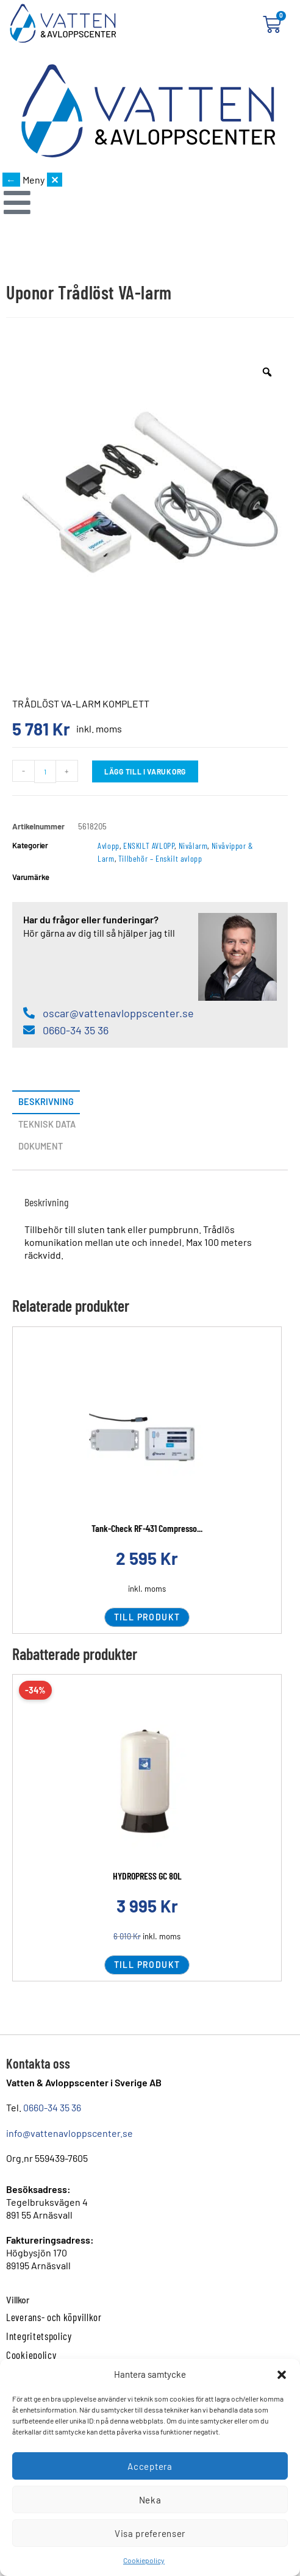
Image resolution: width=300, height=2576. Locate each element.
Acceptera (149, 2466)
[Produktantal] (45, 771)
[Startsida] (148, 112)
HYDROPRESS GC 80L (147, 1875)
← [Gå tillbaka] (11, 179)
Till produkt (147, 1617)
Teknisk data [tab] (47, 1124)
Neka (150, 2499)
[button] (282, 2375)
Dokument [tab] (40, 1146)
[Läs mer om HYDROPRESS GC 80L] (147, 1784)
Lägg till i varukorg (145, 771)
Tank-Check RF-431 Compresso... (146, 1528)
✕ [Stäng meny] (55, 179)
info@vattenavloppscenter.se (69, 2133)
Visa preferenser (150, 2533)
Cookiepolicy (144, 2560)
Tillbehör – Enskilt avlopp (160, 858)
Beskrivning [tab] (46, 1102)
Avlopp (109, 845)
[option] (150, 489)
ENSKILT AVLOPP (148, 845)
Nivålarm (193, 845)
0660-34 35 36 (52, 2107)
